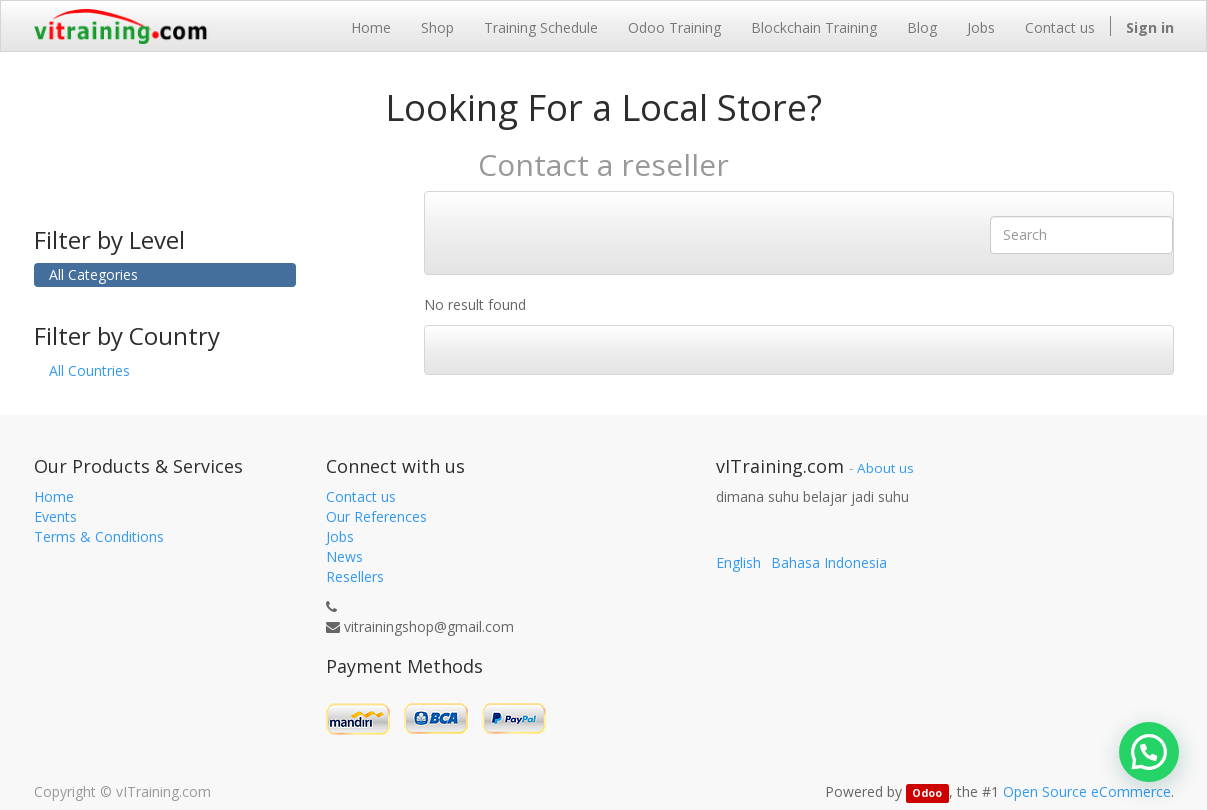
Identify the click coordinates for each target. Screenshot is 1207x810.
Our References (376, 516)
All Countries (89, 370)
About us (885, 468)
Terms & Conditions (99, 536)
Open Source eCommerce (1087, 791)
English (738, 562)
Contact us (361, 496)
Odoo (927, 793)
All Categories (93, 274)
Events (55, 516)
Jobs (340, 536)
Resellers (355, 576)
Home (54, 496)
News (344, 556)
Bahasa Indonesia (829, 562)
